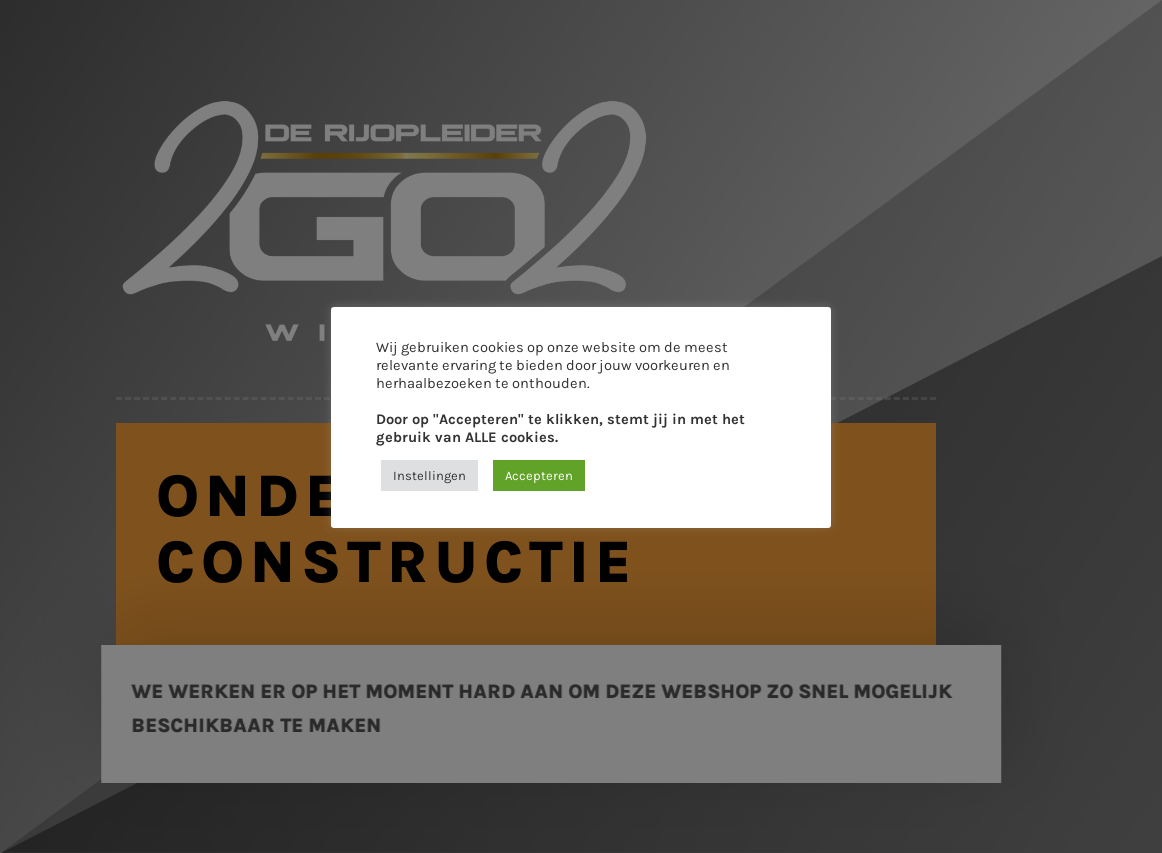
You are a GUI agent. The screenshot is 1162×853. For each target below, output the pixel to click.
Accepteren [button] (539, 475)
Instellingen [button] (429, 475)
